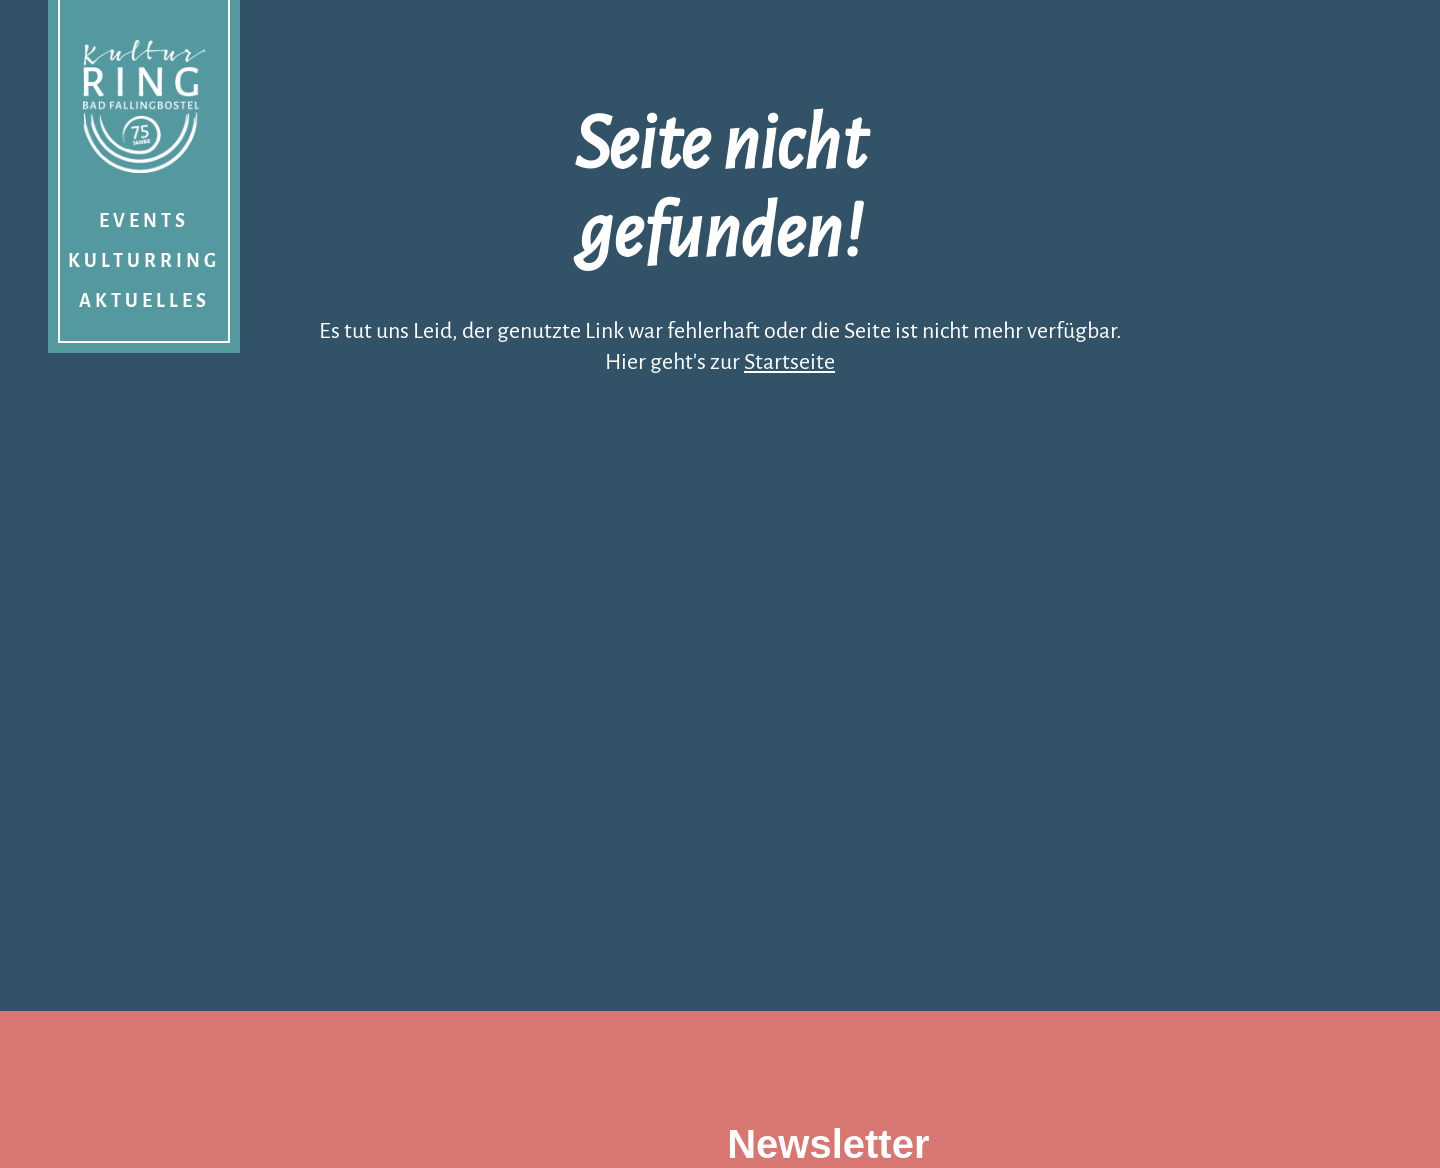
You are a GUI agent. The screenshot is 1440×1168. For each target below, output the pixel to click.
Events (144, 221)
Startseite (789, 362)
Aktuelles (144, 301)
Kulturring (144, 261)
